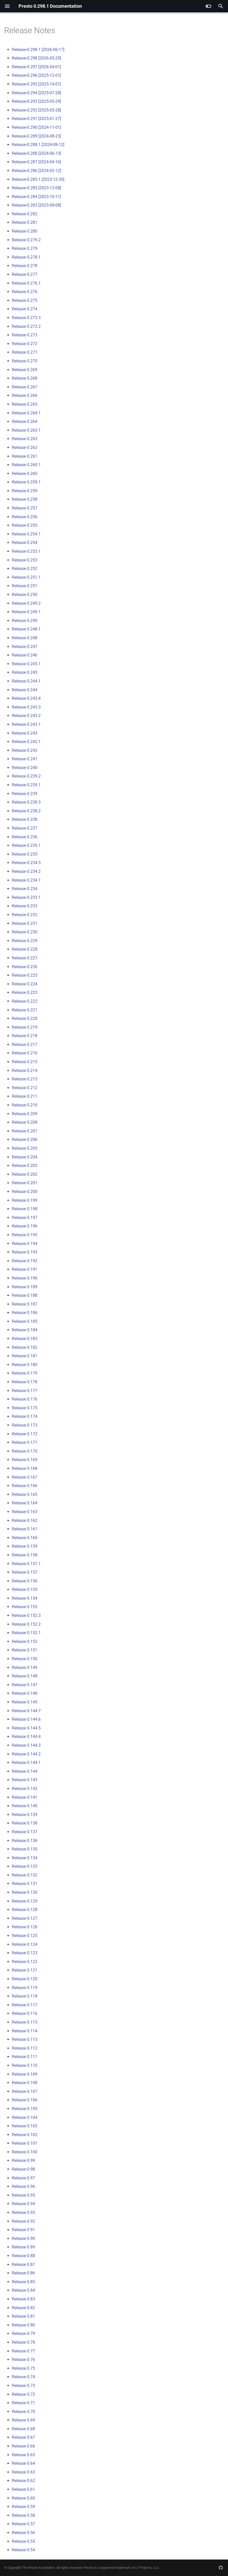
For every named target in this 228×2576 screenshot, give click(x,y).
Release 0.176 (24, 1399)
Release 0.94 (23, 2203)
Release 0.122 (24, 1961)
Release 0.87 (23, 2264)
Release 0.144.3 (26, 1745)
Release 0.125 (24, 1935)
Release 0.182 (24, 1347)
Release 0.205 (24, 1148)
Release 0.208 (24, 1122)
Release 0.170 (24, 1451)
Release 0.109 (24, 2074)
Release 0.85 (23, 2281)
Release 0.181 (24, 1355)
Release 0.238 (24, 819)
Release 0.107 (24, 2091)
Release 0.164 (24, 1502)
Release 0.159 (24, 1546)
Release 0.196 (24, 1226)
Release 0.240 (24, 767)
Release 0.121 (24, 1970)
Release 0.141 (24, 1797)
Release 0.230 (24, 931)
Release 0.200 (24, 1191)
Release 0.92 (23, 2221)
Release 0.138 (24, 1823)
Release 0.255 (24, 525)
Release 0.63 (23, 2472)
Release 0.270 (24, 361)
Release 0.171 (24, 1442)
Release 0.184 (24, 1329)
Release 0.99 (23, 2160)
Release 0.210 (24, 1105)
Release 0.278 (24, 265)
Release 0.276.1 (26, 283)
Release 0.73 (23, 2385)
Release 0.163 (24, 1511)
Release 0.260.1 (26, 464)
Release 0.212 (24, 1087)
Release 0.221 (24, 1010)
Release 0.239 (24, 793)
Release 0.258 (24, 499)
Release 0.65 (23, 2454)
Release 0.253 (24, 560)
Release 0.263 (24, 438)
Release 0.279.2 (26, 239)
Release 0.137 (24, 1831)
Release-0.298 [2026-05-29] (36, 58)
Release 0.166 (24, 1485)
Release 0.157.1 (26, 1563)
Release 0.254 (24, 542)
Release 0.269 (24, 369)
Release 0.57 (23, 2523)
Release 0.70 (23, 2411)
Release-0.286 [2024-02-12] (36, 170)
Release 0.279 (24, 248)
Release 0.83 (23, 2299)
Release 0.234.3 (26, 862)
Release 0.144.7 (26, 1710)
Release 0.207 (24, 1131)
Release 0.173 (24, 1425)
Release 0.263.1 (26, 430)
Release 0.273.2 (26, 326)
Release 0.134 (24, 1857)
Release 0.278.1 (26, 257)
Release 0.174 (24, 1416)
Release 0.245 (24, 672)
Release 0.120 (24, 1978)
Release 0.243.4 (26, 698)
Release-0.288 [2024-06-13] (36, 153)
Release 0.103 (24, 2125)
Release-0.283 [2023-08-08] (36, 205)
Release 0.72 (23, 2394)
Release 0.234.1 (26, 880)
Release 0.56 (23, 2532)
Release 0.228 (24, 949)
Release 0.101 (24, 2143)
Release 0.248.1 (26, 629)
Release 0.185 (24, 1321)
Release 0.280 (24, 231)
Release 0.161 (24, 1528)
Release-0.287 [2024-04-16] (36, 161)
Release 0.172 (24, 1433)
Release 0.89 (23, 2247)
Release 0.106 (24, 2099)
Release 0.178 (24, 1381)
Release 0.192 (24, 1260)
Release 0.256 (24, 516)
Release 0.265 (24, 404)
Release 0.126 (24, 1926)
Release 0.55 (23, 2541)
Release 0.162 (24, 1520)
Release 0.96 (23, 2186)
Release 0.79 (23, 2333)
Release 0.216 (24, 1053)
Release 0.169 (24, 1459)
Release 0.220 (24, 1018)
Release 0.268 (24, 378)
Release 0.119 (24, 1987)
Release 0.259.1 (26, 482)
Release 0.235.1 (26, 845)
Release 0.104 (24, 2117)
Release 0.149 (24, 1667)
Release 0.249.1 (26, 611)
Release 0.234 (24, 888)
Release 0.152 (24, 1641)
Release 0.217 (24, 1044)
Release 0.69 (23, 2420)
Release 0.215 (24, 1061)
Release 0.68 (23, 2428)
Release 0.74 (23, 2376)
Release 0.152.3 (26, 1615)
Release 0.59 (23, 2506)
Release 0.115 (24, 2022)
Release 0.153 (24, 1606)
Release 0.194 (24, 1243)
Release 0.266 (24, 395)
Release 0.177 (24, 1390)
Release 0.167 (24, 1477)
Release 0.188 (24, 1295)
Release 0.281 (24, 222)
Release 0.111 (24, 2056)
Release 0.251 (24, 585)
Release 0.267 (24, 387)
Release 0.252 (24, 568)
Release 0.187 (24, 1304)
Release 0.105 (24, 2108)
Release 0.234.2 (26, 871)
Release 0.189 (24, 1286)
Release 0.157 (24, 1572)
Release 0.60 (23, 2498)
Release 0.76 (23, 2359)
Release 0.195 (24, 1234)
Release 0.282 (24, 213)
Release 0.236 (24, 836)
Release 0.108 (24, 2082)
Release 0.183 (24, 1338)
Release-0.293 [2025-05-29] (36, 101)
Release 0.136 (24, 1840)
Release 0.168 (24, 1468)
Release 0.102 (24, 2134)
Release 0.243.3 (26, 707)
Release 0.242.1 (26, 741)
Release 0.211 (24, 1096)
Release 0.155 (24, 1589)
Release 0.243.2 (26, 715)
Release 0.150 (24, 1658)
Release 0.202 (24, 1174)
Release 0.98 (23, 2169)
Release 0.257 (24, 508)
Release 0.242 (24, 750)
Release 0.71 (23, 2402)
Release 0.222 (24, 1001)
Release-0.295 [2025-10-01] (36, 84)
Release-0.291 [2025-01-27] (36, 118)
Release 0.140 (24, 1805)
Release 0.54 (23, 2549)
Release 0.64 (23, 2463)
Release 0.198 (24, 1208)
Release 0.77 (23, 2351)
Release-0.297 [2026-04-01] (36, 66)
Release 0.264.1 (26, 413)
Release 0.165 (24, 1494)
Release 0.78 (23, 2342)
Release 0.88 (23, 2255)
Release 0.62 (23, 2480)
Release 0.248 (24, 637)
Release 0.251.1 (26, 577)
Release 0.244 (24, 689)
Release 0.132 (24, 1875)
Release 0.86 (23, 2273)
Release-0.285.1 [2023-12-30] (38, 179)
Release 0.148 (24, 1676)
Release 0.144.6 (26, 1719)
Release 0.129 (24, 1901)
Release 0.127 (24, 1918)
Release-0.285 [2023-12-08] (36, 187)
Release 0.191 (24, 1269)
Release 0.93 (23, 2212)
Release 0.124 (24, 1944)
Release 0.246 (24, 655)
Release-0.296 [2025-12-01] (36, 75)
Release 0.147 (24, 1684)
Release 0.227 (24, 958)
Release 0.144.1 (26, 1762)
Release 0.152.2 (26, 1624)
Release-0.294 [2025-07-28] (36, 92)
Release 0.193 (24, 1252)
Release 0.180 (24, 1364)
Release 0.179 (24, 1373)
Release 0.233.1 (26, 897)
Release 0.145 (24, 1702)
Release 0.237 (24, 828)
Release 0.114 (24, 2030)
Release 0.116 (24, 2013)
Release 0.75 (23, 2368)
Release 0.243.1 (26, 724)
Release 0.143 (24, 1779)
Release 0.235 (24, 854)
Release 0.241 (24, 758)
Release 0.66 (23, 2446)
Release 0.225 (24, 975)
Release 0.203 (24, 1165)
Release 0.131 (24, 1883)
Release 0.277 (24, 274)
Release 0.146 (24, 1693)
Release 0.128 (24, 1909)
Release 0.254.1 (26, 534)
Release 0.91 (23, 2229)
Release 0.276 (24, 291)
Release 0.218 (24, 1035)
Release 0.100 (24, 2151)
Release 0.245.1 (26, 663)
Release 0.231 (24, 923)
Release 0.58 (23, 2515)
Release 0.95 (23, 2195)
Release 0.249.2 (26, 603)
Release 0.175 (24, 1407)
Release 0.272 (24, 343)
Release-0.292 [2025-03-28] (36, 110)
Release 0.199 (24, 1200)
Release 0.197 (24, 1217)
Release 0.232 (24, 914)
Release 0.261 (24, 456)
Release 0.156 (24, 1581)
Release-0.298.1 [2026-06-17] (38, 49)
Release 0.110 (24, 2065)
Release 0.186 (24, 1312)
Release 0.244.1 (26, 681)
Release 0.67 (23, 2437)
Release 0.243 (24, 733)
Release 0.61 (23, 2489)
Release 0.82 (23, 2307)
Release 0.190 (24, 1278)
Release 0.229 (24, 940)
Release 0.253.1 (26, 551)
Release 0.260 (24, 473)
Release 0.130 (24, 1892)
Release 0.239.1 (26, 784)
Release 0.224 (24, 984)
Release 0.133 (24, 1866)
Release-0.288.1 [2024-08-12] (38, 144)
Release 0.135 (24, 1849)
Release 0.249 (24, 620)
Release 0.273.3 (26, 317)
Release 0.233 (24, 905)
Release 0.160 (24, 1537)
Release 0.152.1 (26, 1632)
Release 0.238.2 (26, 810)
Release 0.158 (24, 1555)
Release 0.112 (24, 2048)
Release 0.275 (24, 300)
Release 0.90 (23, 2238)
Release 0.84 (23, 2290)
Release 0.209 (24, 1113)
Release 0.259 (24, 490)
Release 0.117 (24, 2004)
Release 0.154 (24, 1598)
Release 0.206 (24, 1139)
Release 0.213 (24, 1079)
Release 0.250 (24, 594)
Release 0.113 (24, 2039)
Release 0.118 (24, 1996)
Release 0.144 (24, 1771)
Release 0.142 (24, 1788)
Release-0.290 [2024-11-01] (36, 127)
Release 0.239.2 (26, 776)
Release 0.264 (24, 421)
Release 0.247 (24, 646)
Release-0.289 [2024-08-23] (36, 136)
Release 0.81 (23, 2316)
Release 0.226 (24, 966)
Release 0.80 (23, 2325)
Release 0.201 (24, 1182)
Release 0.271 (24, 352)
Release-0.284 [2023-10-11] (36, 196)
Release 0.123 (24, 1952)
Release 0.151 (24, 1650)
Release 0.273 (24, 334)
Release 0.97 (23, 2178)
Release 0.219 (24, 1027)
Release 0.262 (24, 447)
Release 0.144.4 (26, 1736)
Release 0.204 (24, 1157)
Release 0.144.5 (26, 1728)
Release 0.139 (24, 1814)
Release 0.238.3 (26, 802)
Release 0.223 (24, 992)
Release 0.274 (24, 308)
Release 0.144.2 (26, 1754)
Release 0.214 (24, 1070)
